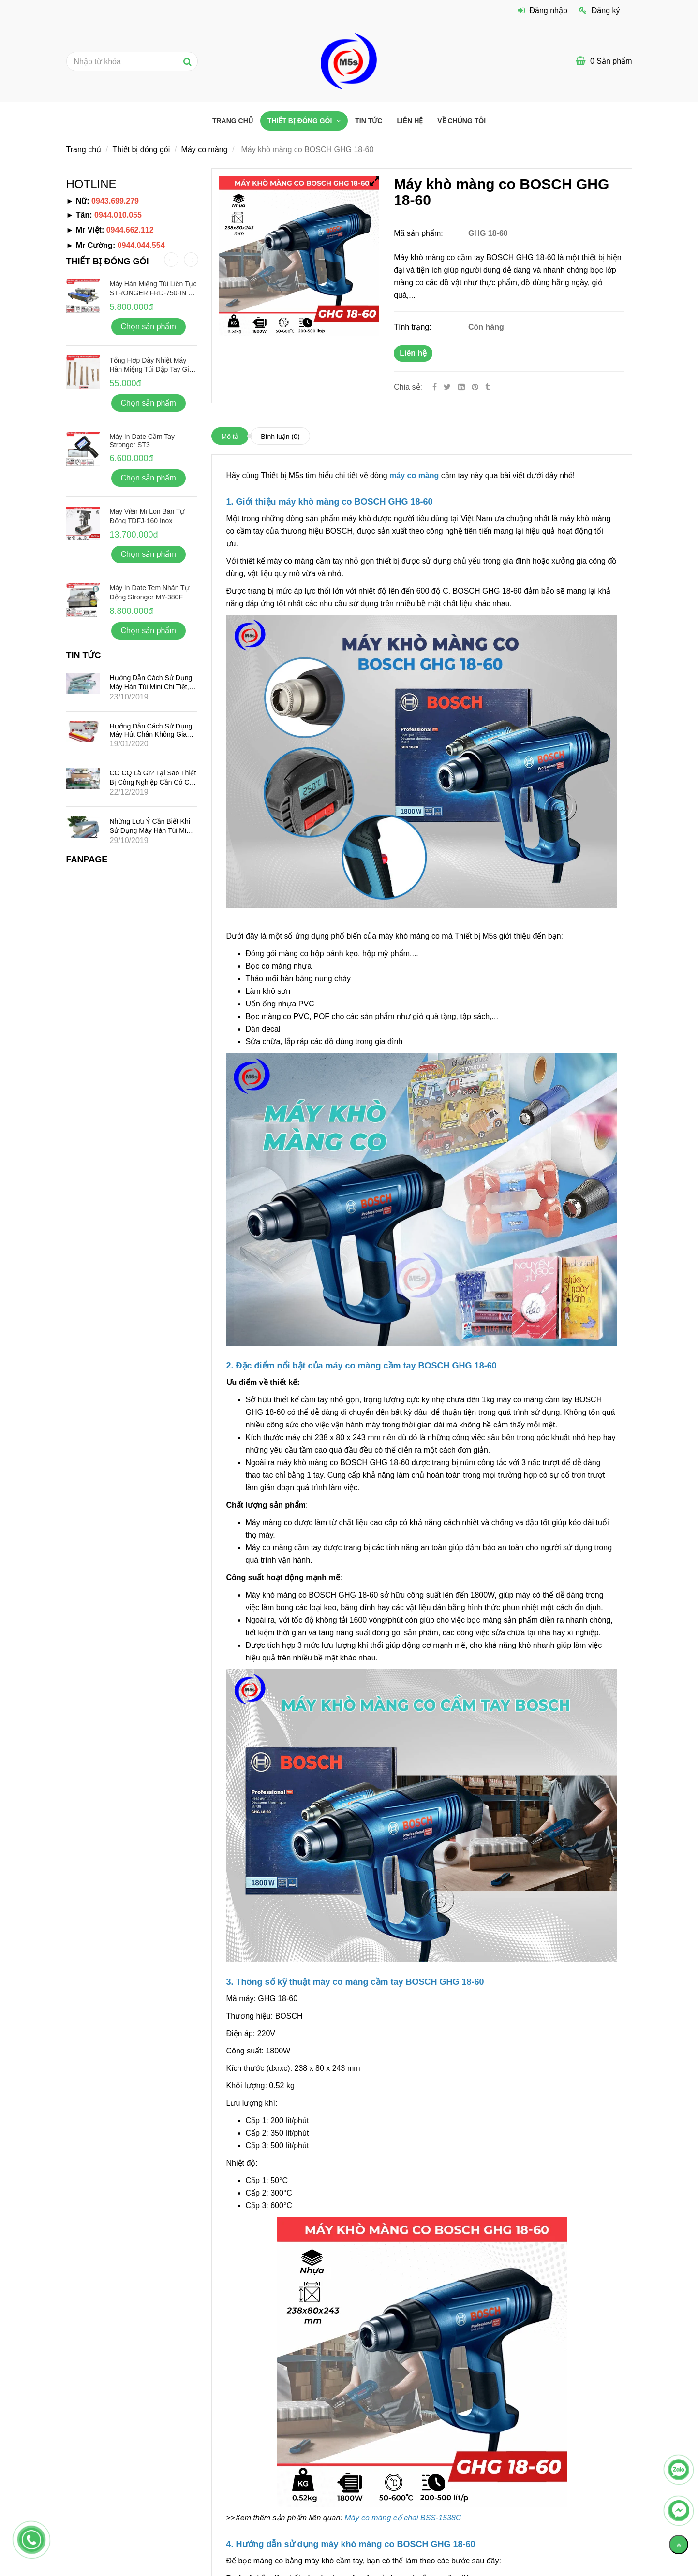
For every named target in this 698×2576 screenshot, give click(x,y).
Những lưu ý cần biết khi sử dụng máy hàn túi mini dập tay (151, 830)
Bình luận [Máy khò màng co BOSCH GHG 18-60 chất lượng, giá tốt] (280, 436)
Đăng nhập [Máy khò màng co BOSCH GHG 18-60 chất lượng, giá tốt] (542, 10)
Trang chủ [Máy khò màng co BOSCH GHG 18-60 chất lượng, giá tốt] (232, 121)
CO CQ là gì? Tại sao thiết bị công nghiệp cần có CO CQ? (153, 781)
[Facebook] (434, 387)
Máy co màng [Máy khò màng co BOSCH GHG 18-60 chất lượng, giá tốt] (204, 150)
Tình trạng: (413, 327)
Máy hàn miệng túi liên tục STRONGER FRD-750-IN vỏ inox (153, 292)
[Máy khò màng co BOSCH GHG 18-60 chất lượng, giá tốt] (476, 387)
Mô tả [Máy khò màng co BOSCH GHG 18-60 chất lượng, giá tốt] (230, 436)
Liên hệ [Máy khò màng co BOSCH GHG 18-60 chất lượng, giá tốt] (413, 353)
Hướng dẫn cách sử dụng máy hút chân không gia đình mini (151, 734)
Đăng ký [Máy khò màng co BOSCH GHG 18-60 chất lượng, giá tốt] (599, 10)
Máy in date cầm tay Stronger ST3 (142, 441)
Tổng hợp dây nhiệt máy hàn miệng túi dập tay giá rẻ (151, 369)
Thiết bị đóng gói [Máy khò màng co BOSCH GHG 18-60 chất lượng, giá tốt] (300, 121)
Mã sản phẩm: (419, 233)
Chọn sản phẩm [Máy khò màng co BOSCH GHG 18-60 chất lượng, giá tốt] (148, 326)
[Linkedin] (461, 387)
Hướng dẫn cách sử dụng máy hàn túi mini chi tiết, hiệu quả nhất (151, 687)
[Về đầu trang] (678, 2544)
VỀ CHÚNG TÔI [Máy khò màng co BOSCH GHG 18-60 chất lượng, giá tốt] (461, 121)
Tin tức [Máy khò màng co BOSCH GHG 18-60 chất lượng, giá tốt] (368, 121)
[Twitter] (447, 387)
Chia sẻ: (408, 387)
